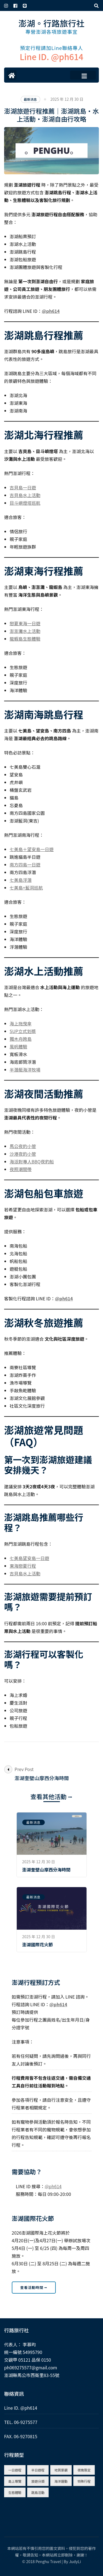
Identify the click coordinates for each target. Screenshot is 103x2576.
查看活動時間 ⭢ (34, 2287)
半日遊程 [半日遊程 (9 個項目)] (37, 2470)
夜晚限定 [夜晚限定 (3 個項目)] (84, 2470)
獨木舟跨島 (21, 1039)
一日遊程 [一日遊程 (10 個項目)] (14, 2470)
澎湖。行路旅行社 (52, 23)
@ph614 (51, 311)
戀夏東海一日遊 (25, 623)
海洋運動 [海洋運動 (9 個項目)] (61, 2481)
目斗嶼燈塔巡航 (25, 503)
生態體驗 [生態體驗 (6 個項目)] (14, 2492)
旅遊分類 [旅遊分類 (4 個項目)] (37, 2481)
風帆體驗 (18, 1046)
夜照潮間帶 (21, 1169)
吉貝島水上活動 (25, 495)
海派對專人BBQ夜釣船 (32, 1161)
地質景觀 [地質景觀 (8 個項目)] (61, 2470)
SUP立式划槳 (23, 1031)
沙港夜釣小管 (23, 1153)
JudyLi (75, 2561)
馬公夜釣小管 (23, 1146)
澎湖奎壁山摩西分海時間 (46, 1869)
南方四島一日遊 (25, 864)
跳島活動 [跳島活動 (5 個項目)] (37, 2492)
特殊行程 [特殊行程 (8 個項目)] (84, 2481)
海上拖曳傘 (21, 1023)
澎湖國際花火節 (37, 1944)
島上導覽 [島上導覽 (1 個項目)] (14, 2481)
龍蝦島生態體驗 (25, 638)
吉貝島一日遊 (23, 487)
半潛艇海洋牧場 (25, 1069)
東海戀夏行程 (23, 1565)
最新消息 (30, 99)
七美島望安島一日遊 (29, 1558)
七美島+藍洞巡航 (26, 887)
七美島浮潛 (21, 880)
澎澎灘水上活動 (25, 631)
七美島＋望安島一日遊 (32, 849)
